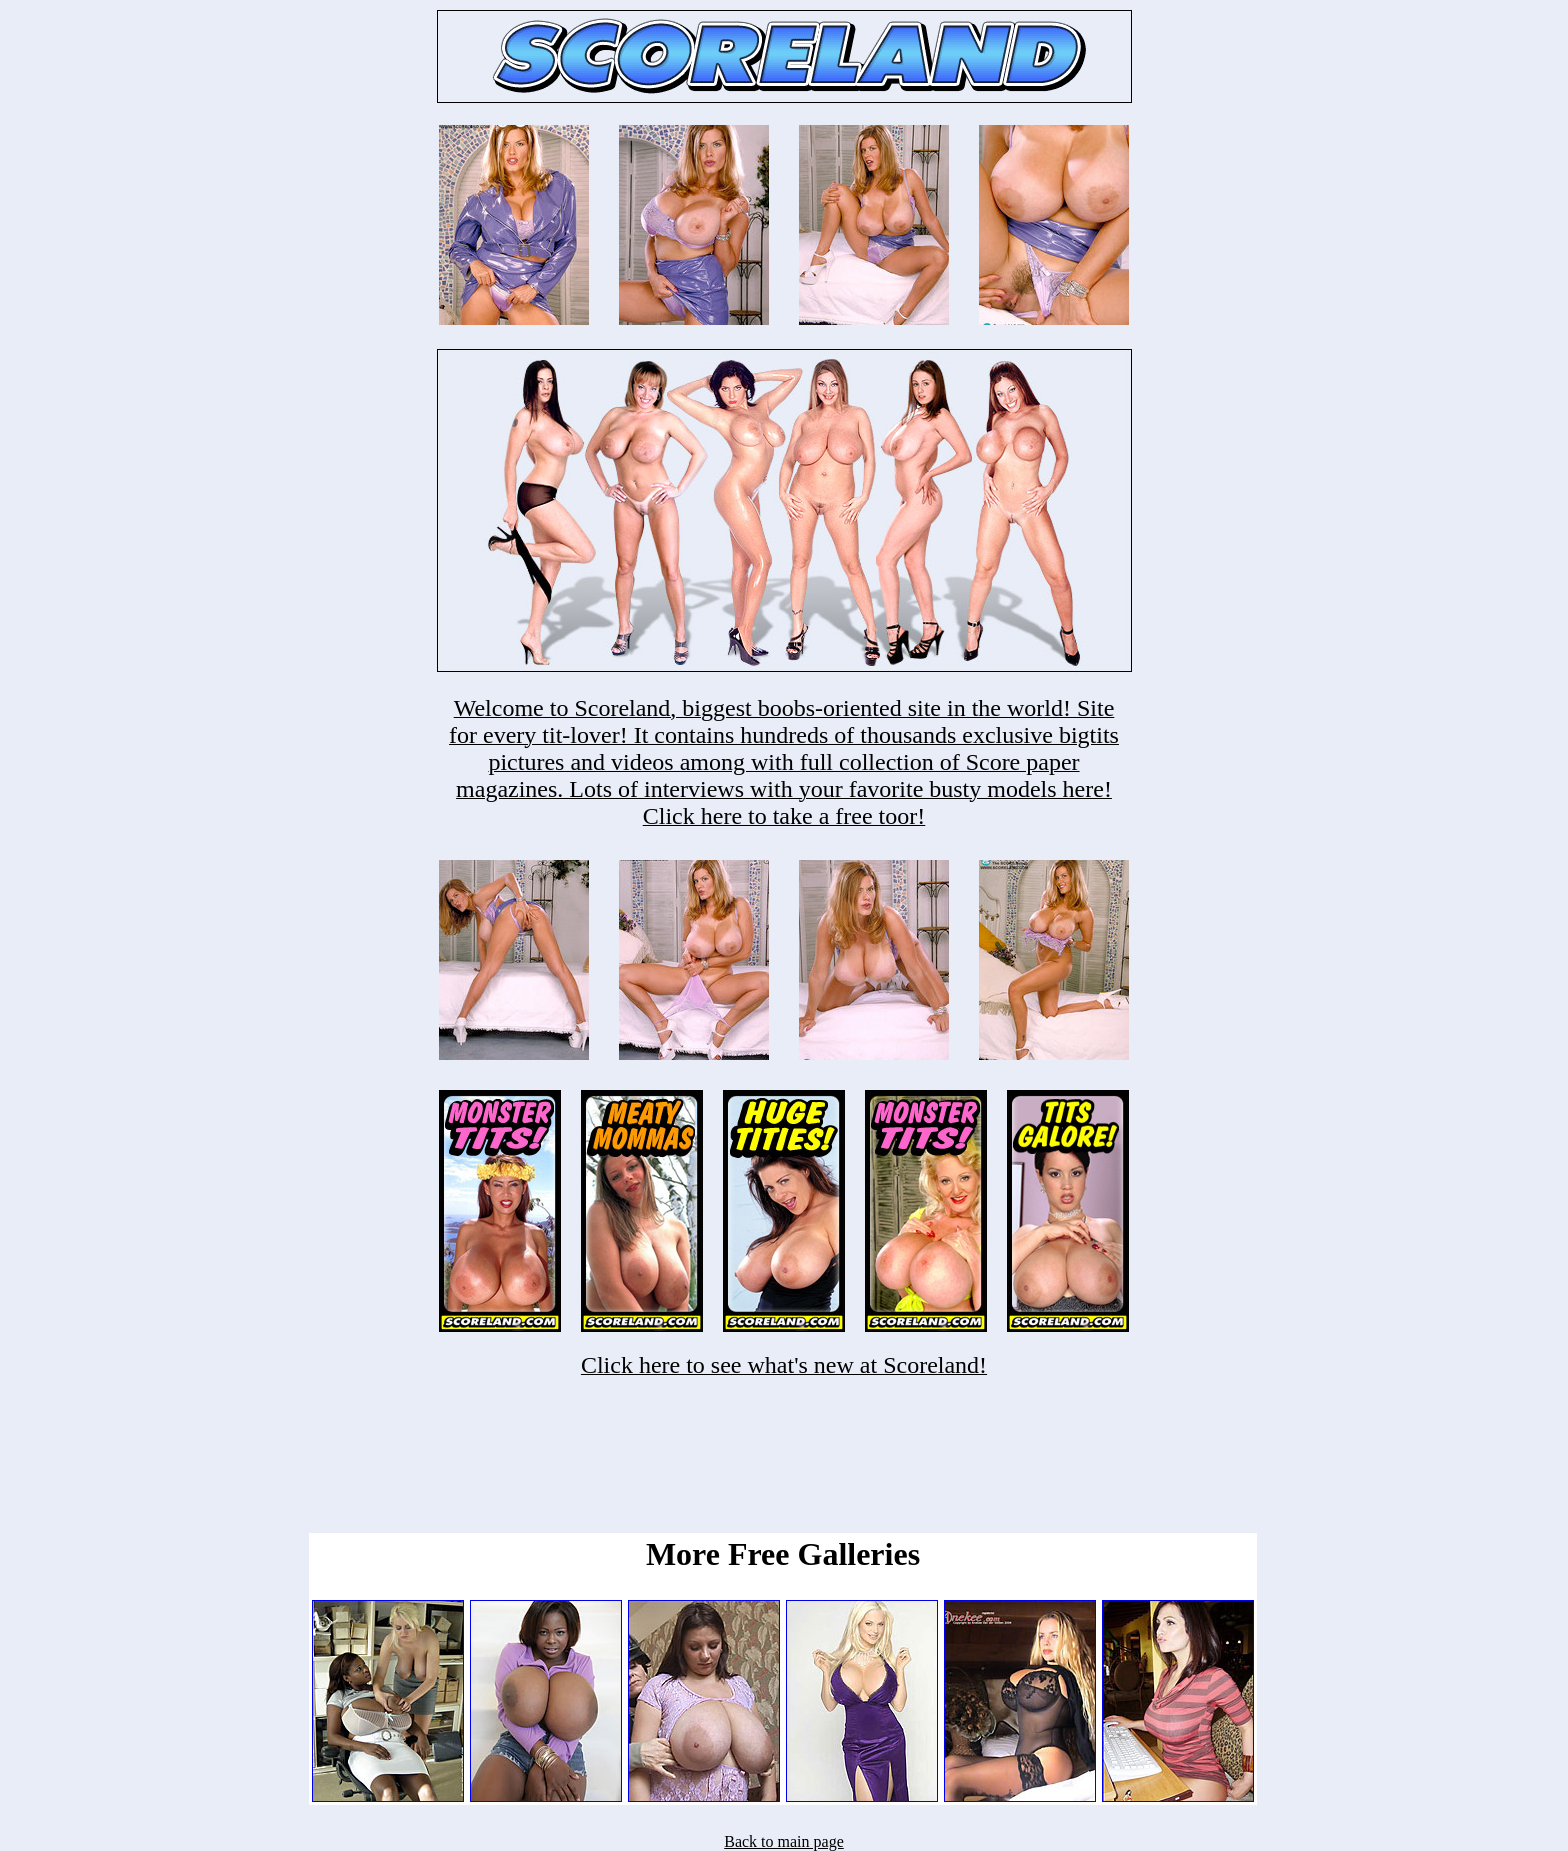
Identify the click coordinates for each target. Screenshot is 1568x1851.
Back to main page (784, 1841)
